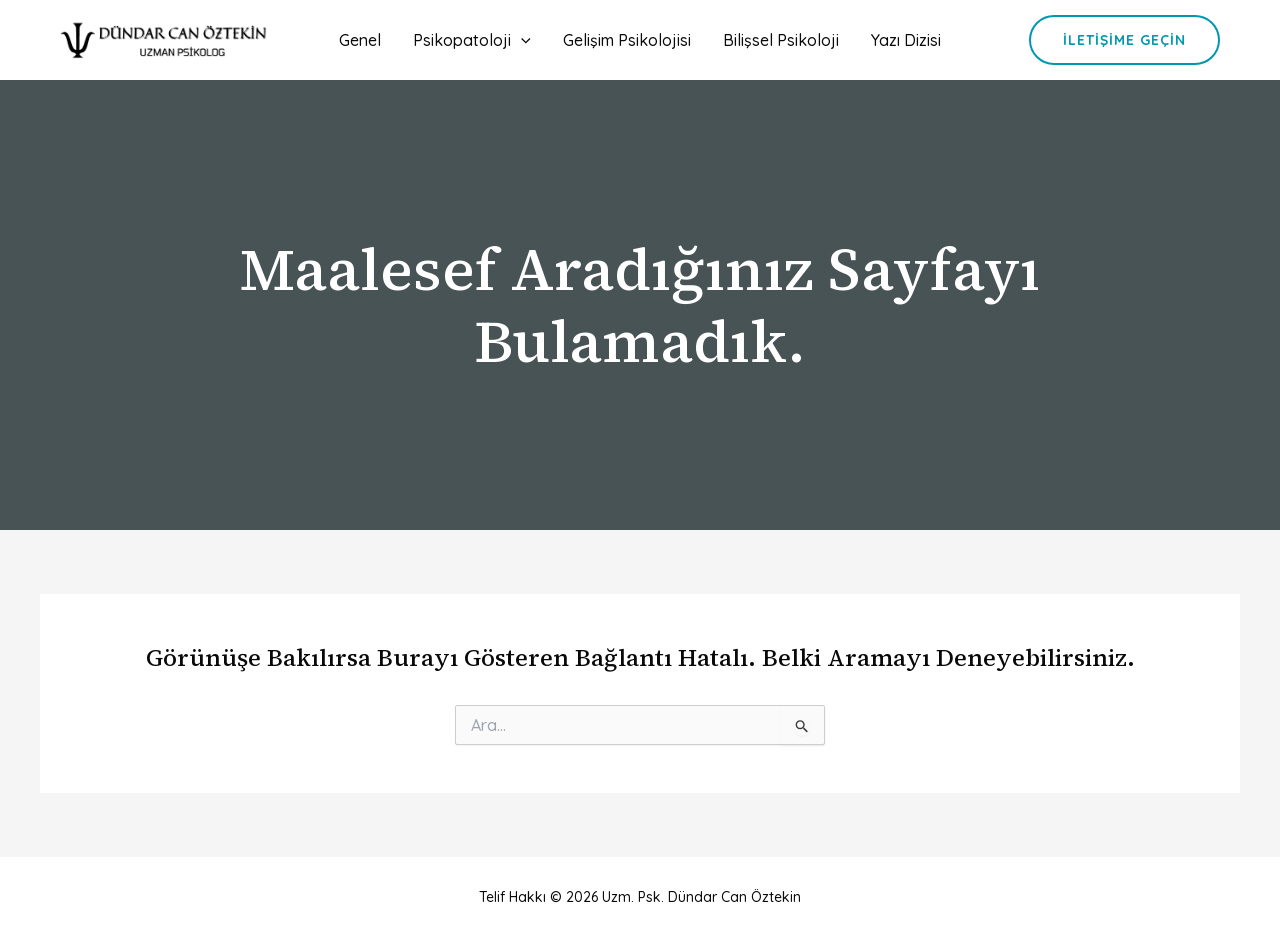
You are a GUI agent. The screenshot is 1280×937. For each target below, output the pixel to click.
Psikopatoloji (472, 40)
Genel (360, 40)
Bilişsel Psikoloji (781, 40)
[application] (521, 40)
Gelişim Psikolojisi (627, 40)
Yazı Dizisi (906, 40)
